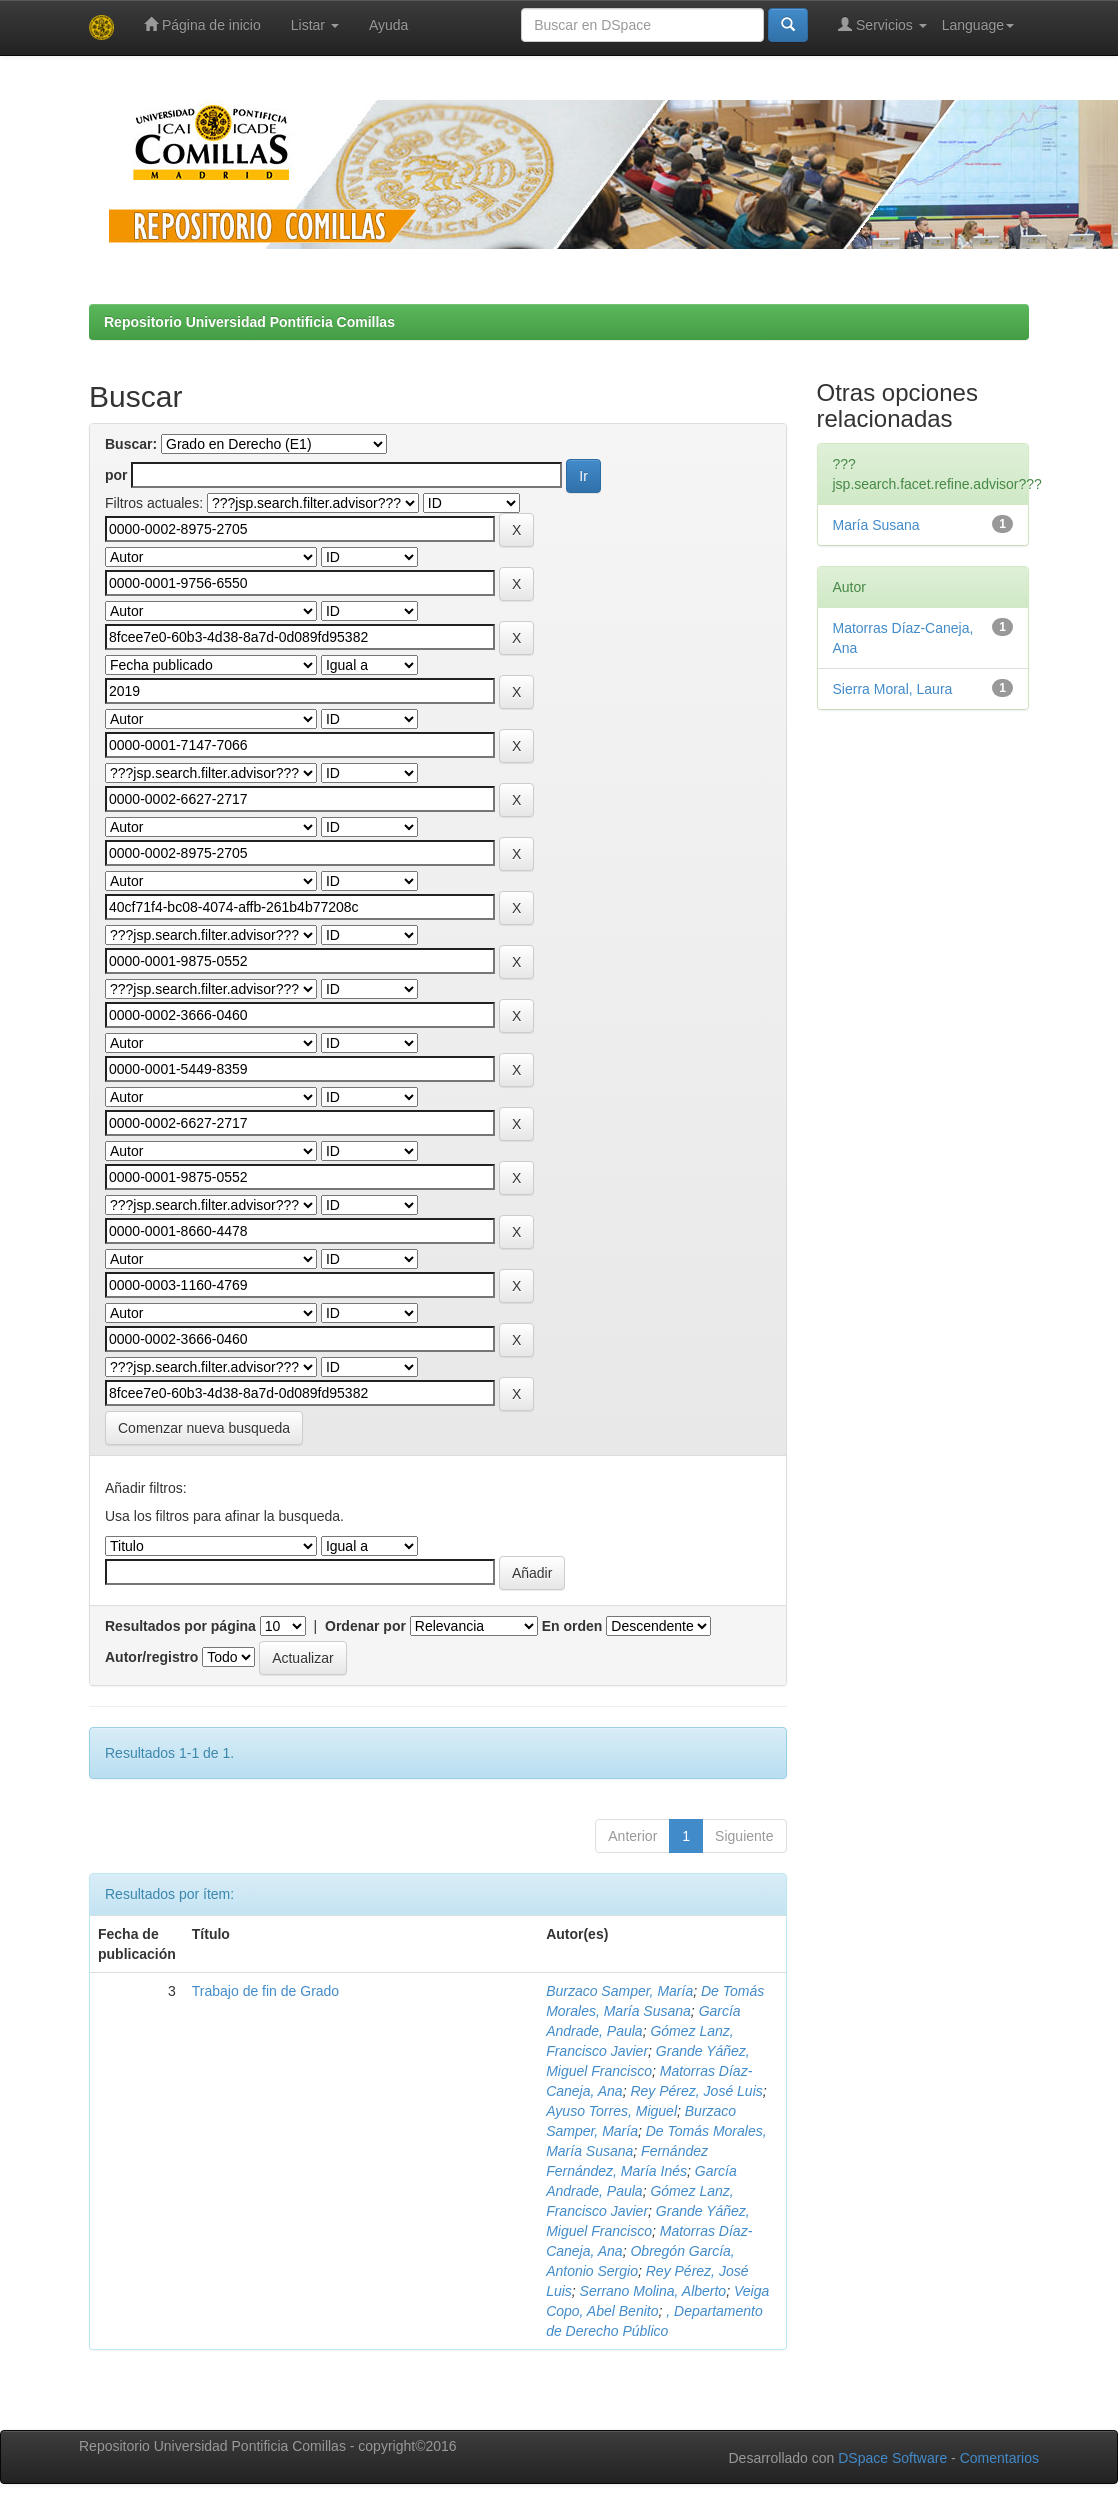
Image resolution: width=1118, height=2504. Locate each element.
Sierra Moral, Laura (893, 689)
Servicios (882, 24)
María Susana (876, 525)
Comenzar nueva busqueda (204, 1428)
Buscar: (131, 444)
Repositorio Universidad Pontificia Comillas (249, 322)
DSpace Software (892, 2458)
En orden (572, 1626)
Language (978, 25)
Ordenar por (365, 1626)
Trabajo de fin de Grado (265, 1991)
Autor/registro (151, 1657)
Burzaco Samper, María (619, 1991)
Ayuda (388, 25)
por (116, 475)
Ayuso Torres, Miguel (611, 2111)
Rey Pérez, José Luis (696, 2091)
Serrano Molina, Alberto (653, 2291)
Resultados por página (180, 1626)
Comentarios (999, 2458)
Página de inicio (202, 24)
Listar (315, 25)
